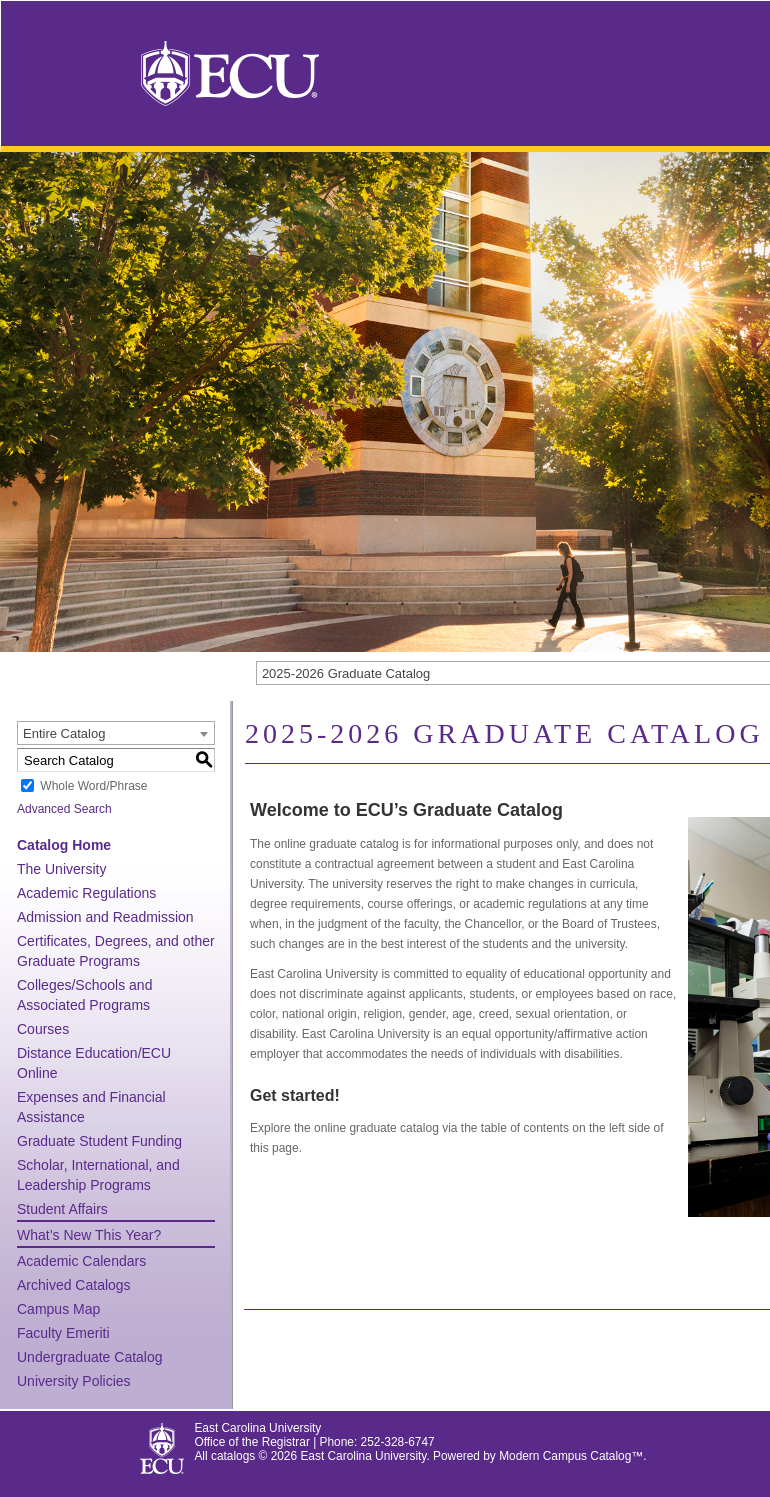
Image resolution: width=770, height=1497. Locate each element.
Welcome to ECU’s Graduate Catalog (406, 810)
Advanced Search (64, 809)
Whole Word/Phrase (93, 786)
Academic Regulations (86, 893)
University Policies (74, 1381)
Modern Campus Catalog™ (571, 1456)
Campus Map (58, 1309)
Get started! (295, 1095)
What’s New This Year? (89, 1235)
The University (61, 869)
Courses (43, 1029)
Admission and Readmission (105, 917)
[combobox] (116, 733)
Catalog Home (64, 845)
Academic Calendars (81, 1261)
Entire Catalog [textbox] (64, 733)
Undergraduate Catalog (90, 1357)
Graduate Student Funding (99, 1141)
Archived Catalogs (74, 1285)
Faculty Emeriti (63, 1333)
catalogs (233, 1456)
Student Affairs (62, 1209)
